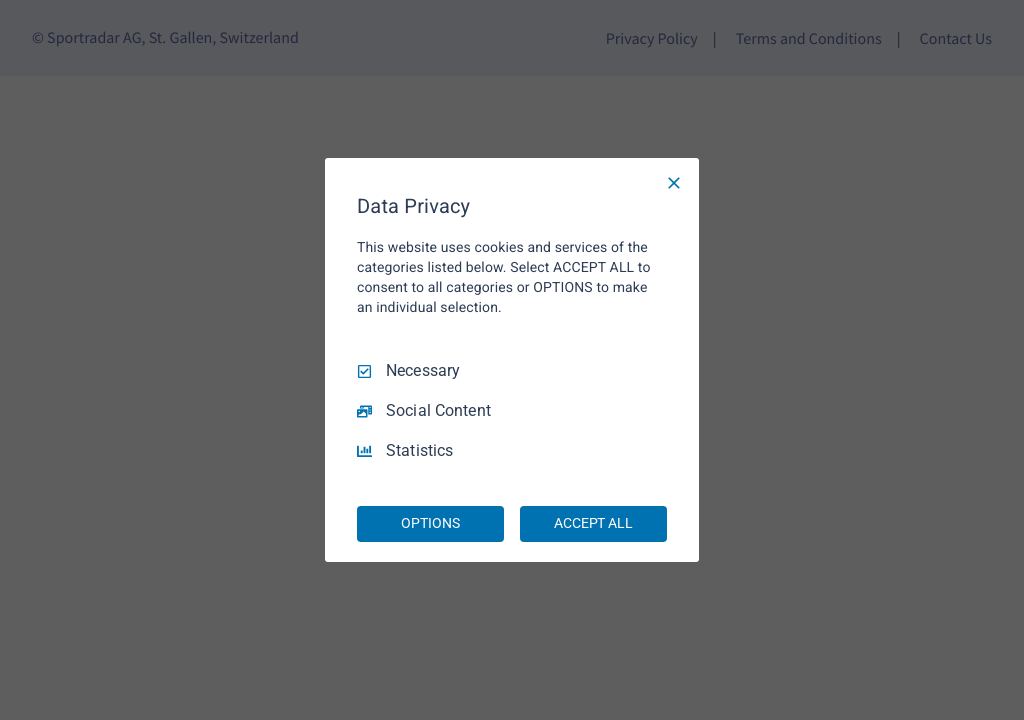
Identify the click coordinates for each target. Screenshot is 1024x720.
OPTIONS (430, 523)
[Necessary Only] (674, 183)
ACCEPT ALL (593, 523)
